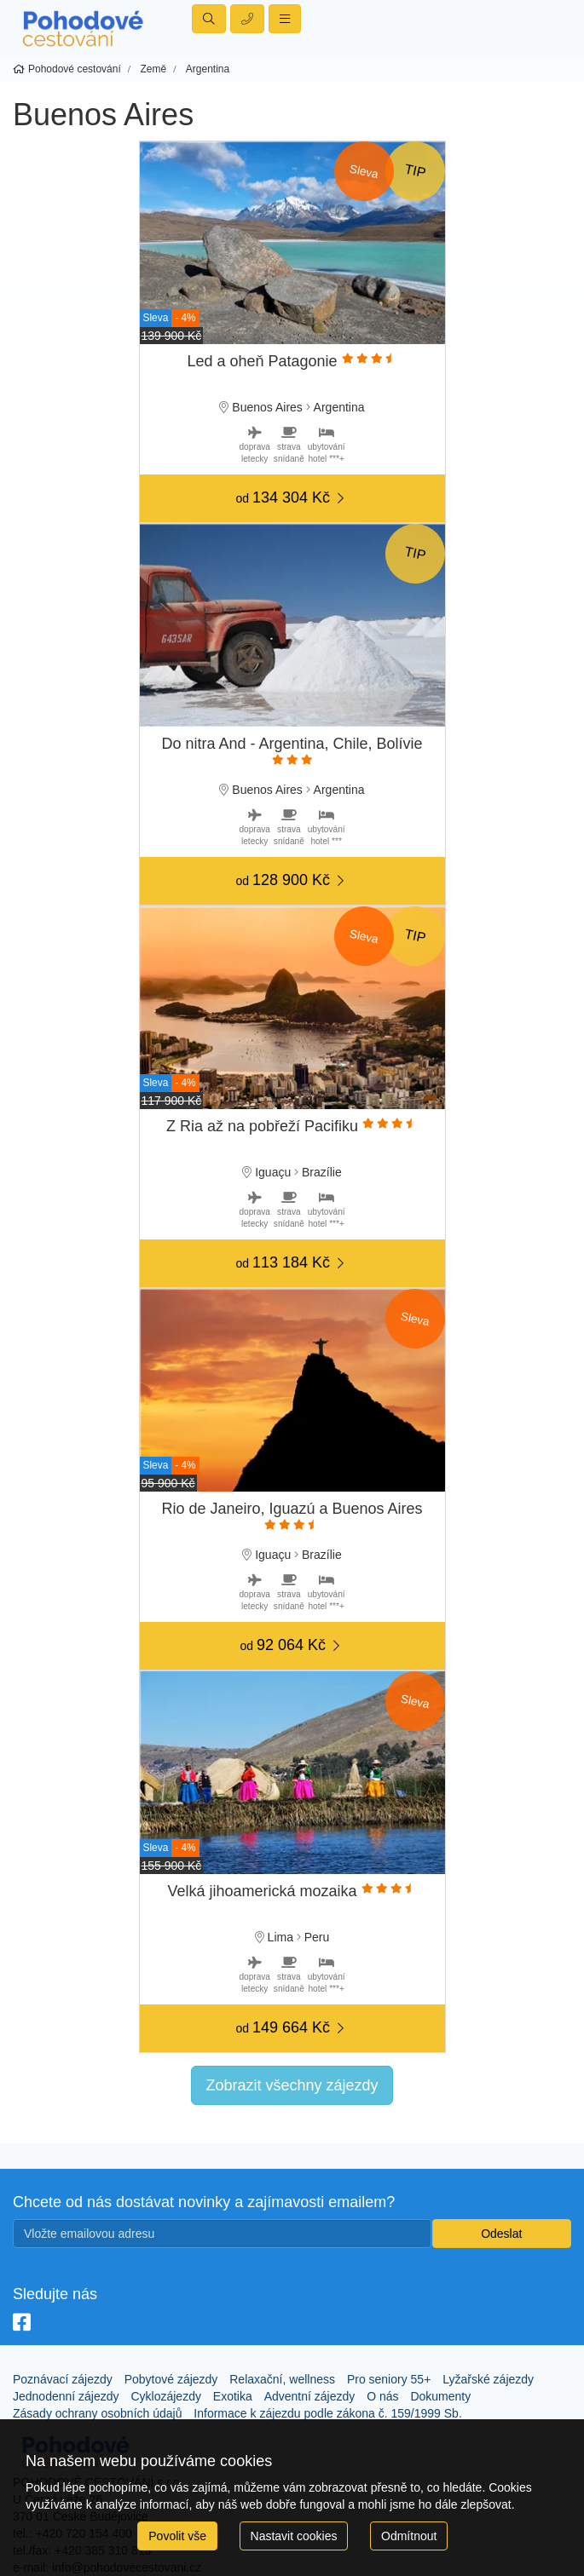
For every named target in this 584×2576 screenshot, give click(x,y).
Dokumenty (440, 2396)
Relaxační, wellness (282, 2379)
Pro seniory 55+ (389, 2379)
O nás (382, 2396)
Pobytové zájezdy (171, 2379)
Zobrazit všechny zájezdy (291, 2085)
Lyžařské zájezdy (488, 2379)
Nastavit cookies (294, 2536)
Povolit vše (177, 2536)
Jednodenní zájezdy (66, 2396)
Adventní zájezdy (310, 2396)
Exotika (232, 2396)
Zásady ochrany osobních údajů (97, 2413)
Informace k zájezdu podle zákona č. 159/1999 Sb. (327, 2413)
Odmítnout (409, 2536)
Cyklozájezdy (165, 2396)
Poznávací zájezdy (63, 2379)
